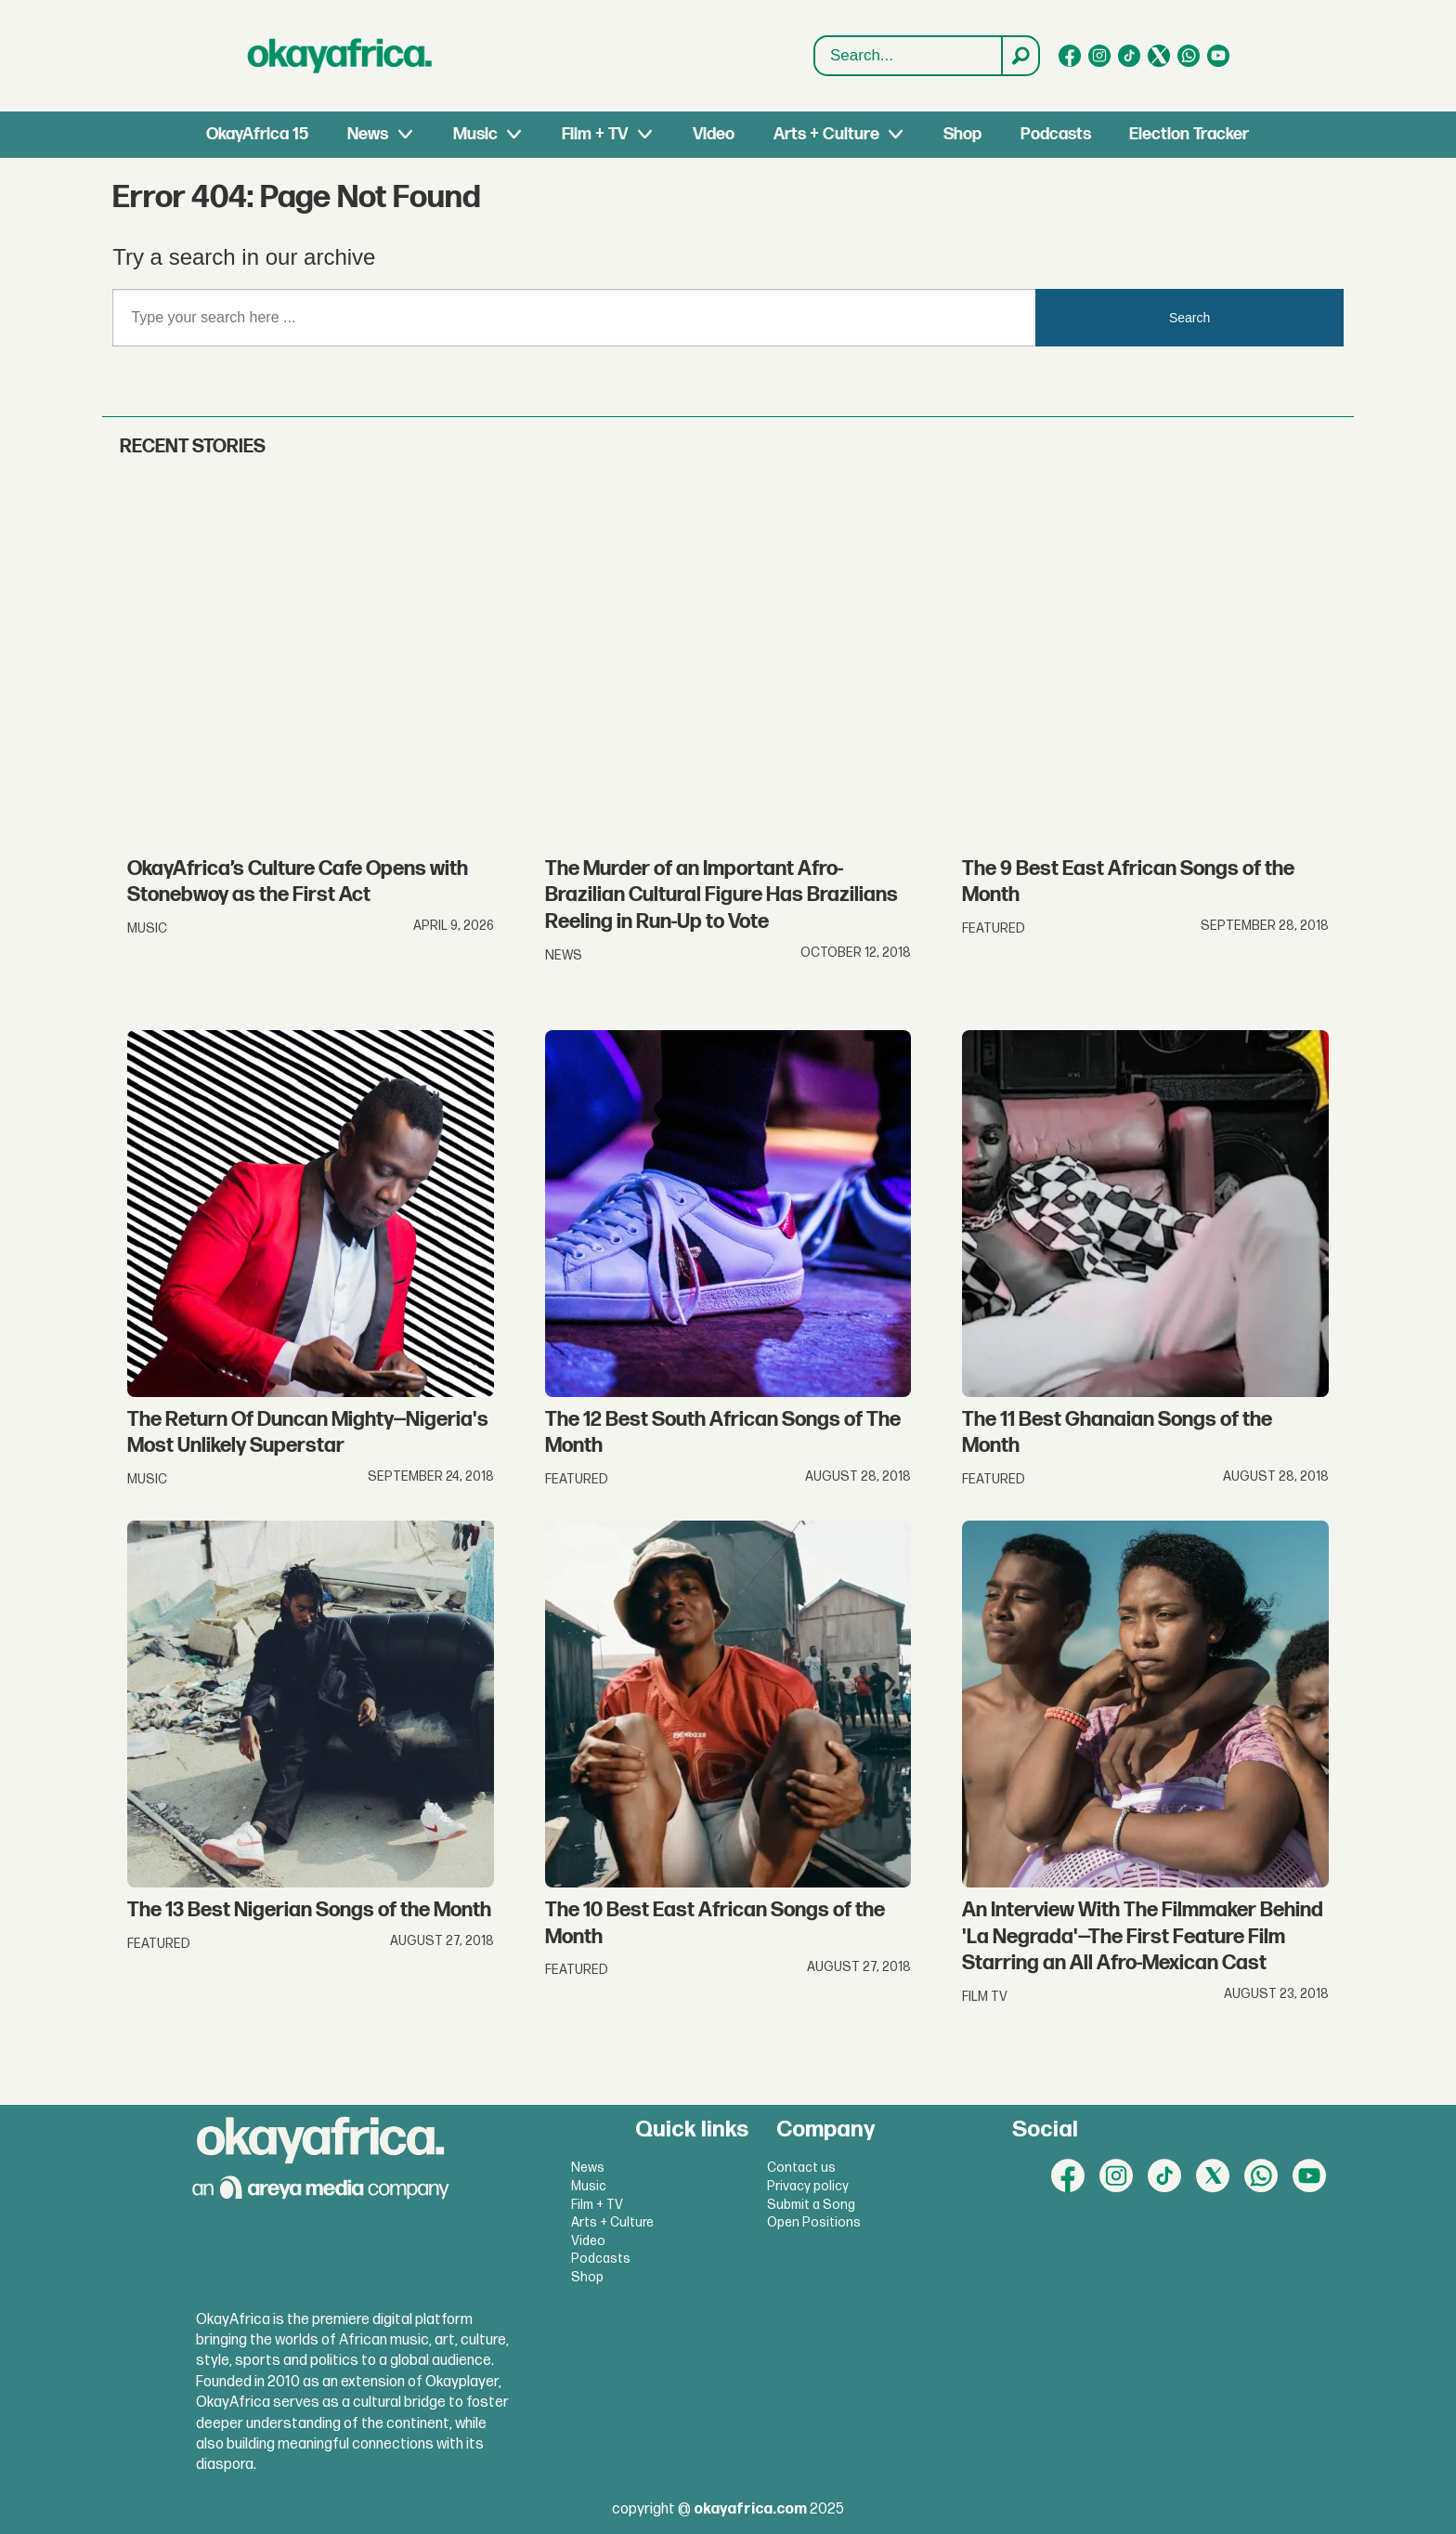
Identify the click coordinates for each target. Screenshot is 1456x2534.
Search (814, 36)
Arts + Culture (826, 134)
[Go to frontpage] (340, 55)
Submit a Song (811, 2205)
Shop (962, 134)
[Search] (1019, 55)
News (367, 134)
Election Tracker (1189, 134)
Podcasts (1055, 134)
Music (475, 134)
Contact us (801, 2167)
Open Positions (814, 2222)
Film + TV (595, 134)
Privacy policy (808, 2186)
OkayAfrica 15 (257, 134)
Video (713, 134)
